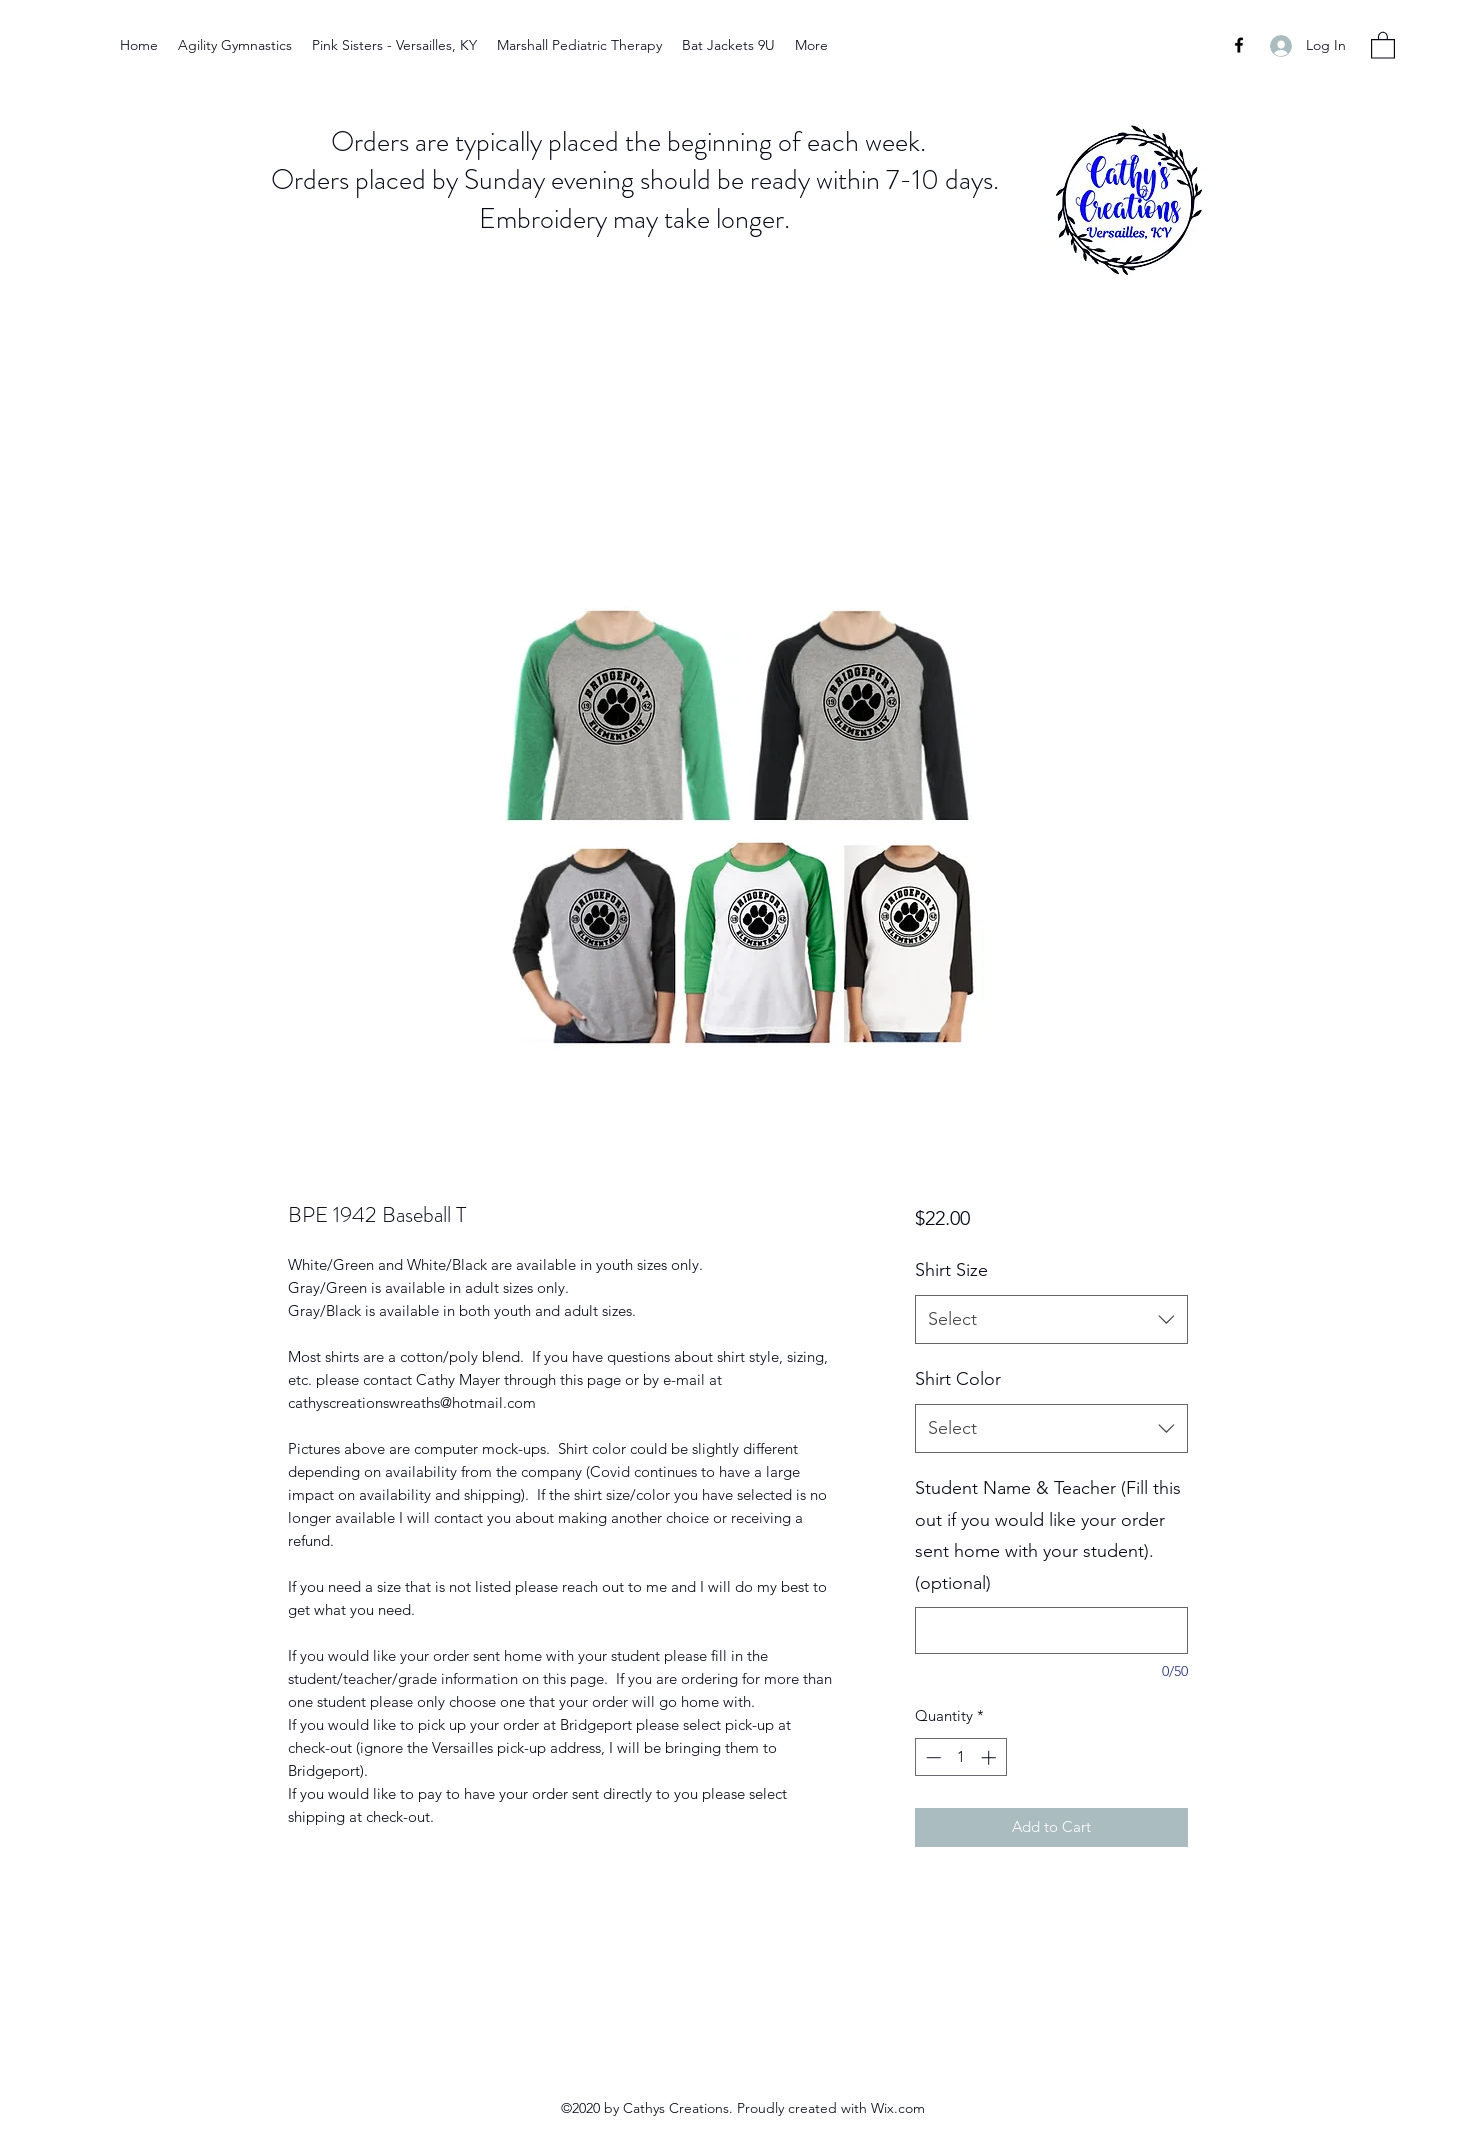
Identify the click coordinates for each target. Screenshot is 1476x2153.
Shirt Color (958, 1379)
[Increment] (990, 1757)
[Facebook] (1239, 45)
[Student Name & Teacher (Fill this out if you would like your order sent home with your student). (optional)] (1051, 1630)
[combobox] (1051, 1320)
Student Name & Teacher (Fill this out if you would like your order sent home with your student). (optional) (1048, 1535)
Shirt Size (951, 1270)
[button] (1383, 44)
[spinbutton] (960, 1757)
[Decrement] (931, 1757)
